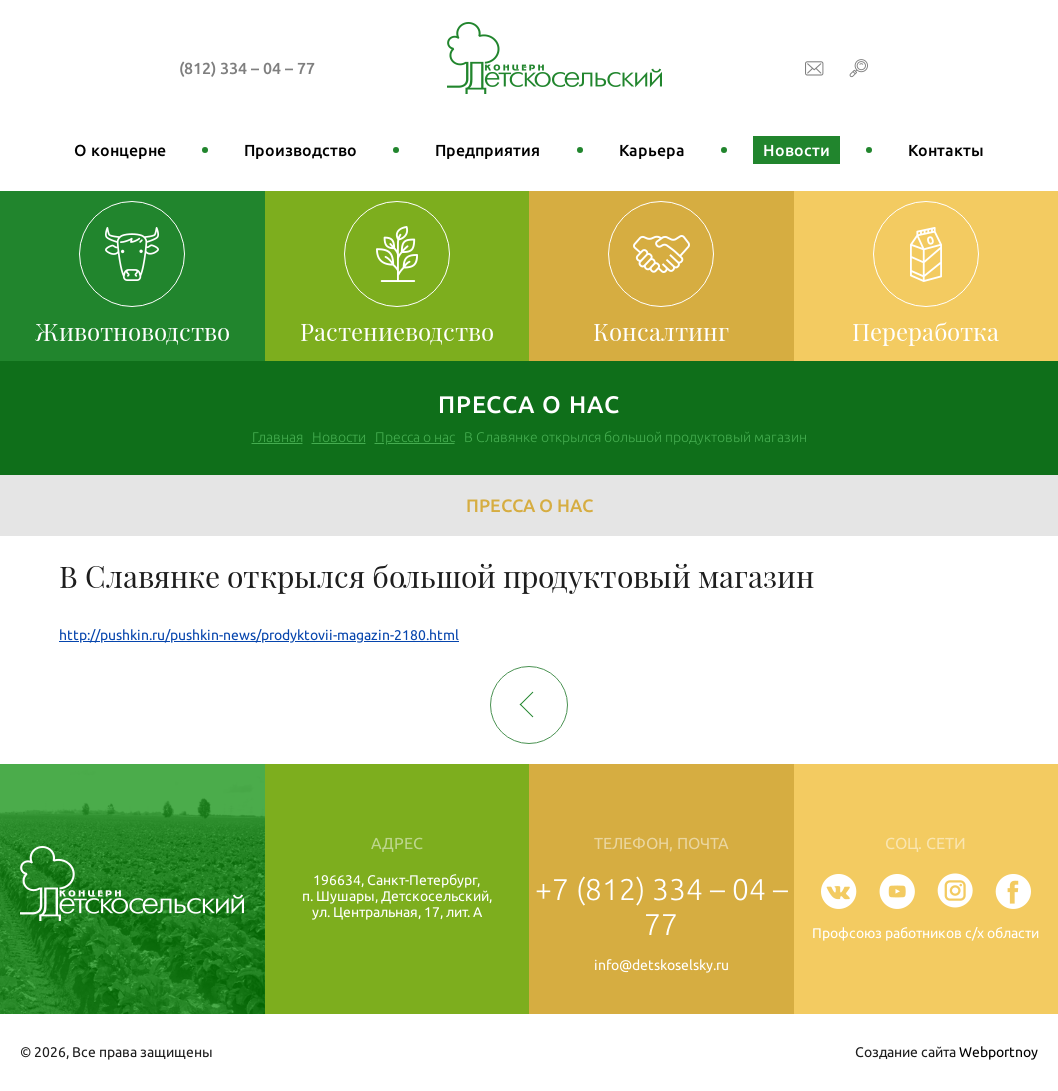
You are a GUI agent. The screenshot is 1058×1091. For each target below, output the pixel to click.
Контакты (946, 150)
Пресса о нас (415, 437)
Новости (796, 150)
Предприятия (487, 150)
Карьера (652, 150)
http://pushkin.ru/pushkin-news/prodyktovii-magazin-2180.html (259, 635)
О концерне (120, 150)
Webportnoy (998, 1052)
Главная (277, 437)
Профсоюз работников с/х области (925, 933)
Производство (300, 150)
